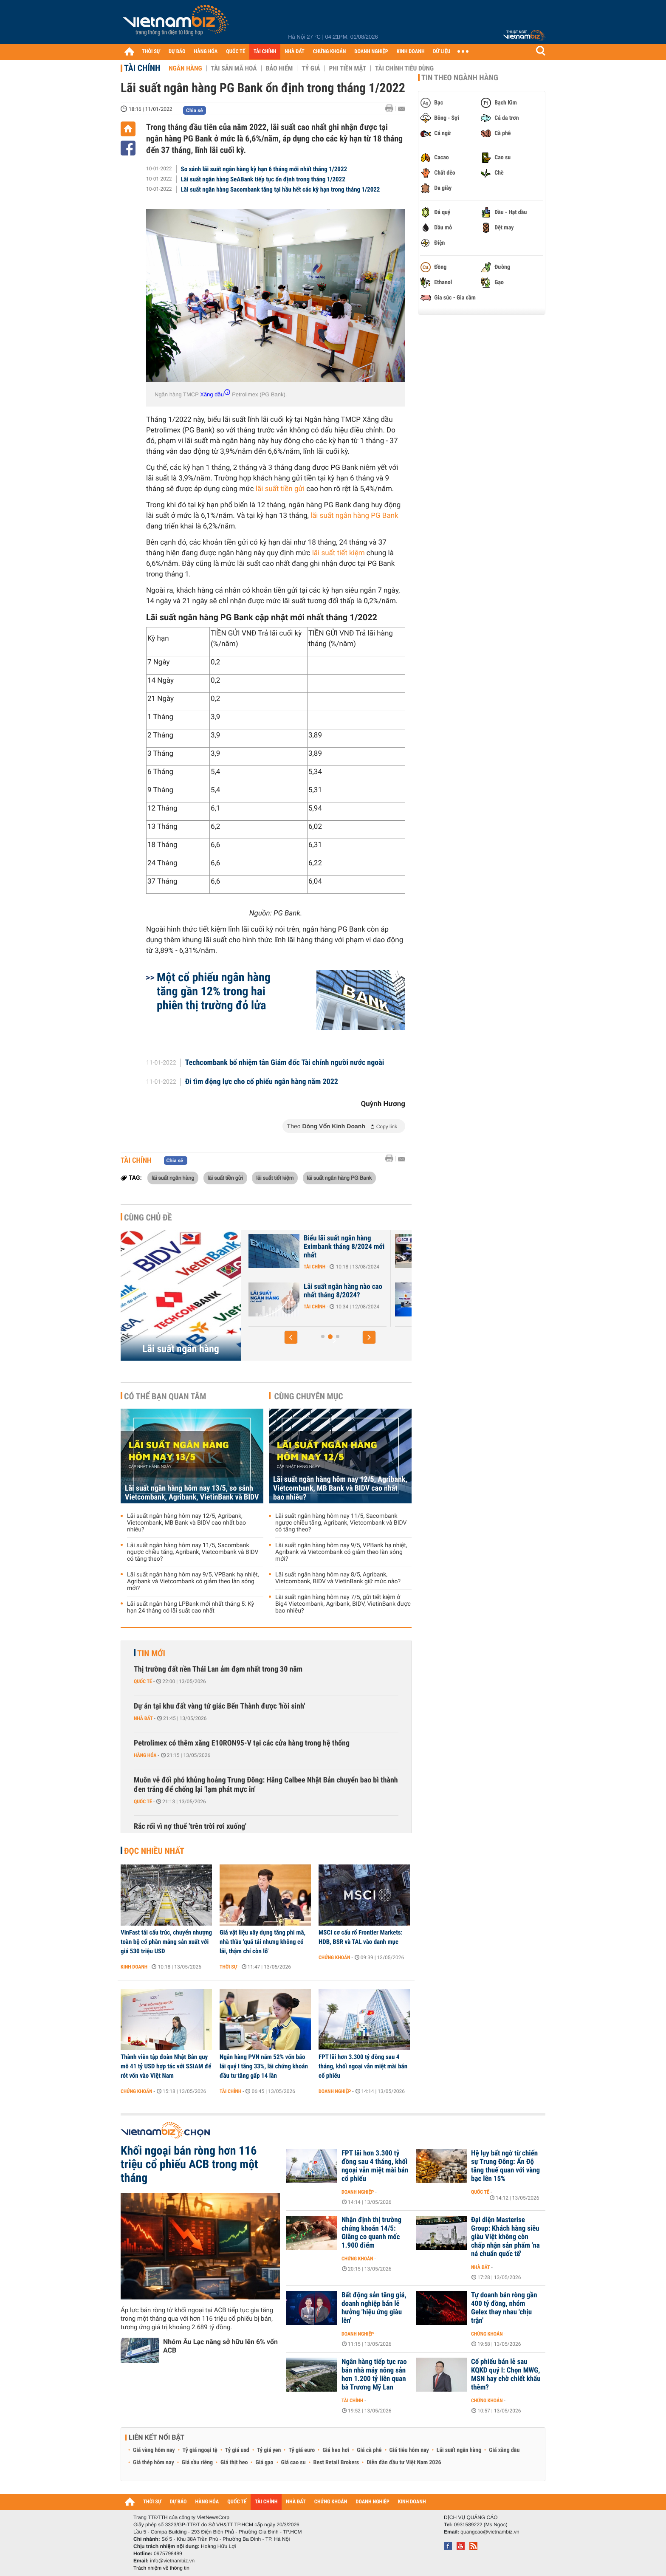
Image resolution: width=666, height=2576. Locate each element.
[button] (291, 1337)
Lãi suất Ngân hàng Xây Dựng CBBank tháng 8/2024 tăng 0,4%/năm (316, 1295)
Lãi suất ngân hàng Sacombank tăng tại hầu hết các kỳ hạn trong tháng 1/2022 (280, 189)
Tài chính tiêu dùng (404, 68)
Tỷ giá (311, 68)
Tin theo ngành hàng (459, 77)
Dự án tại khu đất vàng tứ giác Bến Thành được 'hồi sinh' (219, 1706)
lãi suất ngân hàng (173, 1177)
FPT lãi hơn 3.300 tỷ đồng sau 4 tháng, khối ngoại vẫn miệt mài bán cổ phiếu (363, 2066)
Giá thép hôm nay (153, 2463)
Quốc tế (143, 1681)
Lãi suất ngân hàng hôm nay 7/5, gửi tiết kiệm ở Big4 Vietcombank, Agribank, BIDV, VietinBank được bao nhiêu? (343, 1604)
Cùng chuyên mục (308, 1396)
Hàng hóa (145, 1755)
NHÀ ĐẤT (294, 51)
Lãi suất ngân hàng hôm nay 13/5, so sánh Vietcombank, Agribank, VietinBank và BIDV (192, 1493)
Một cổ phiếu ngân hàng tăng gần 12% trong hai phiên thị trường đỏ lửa (214, 991)
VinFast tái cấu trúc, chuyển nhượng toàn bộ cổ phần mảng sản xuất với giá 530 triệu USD (166, 1942)
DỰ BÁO (177, 51)
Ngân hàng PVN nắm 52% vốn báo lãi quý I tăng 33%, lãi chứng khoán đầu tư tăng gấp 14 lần (264, 2066)
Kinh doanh (134, 1967)
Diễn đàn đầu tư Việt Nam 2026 (404, 2463)
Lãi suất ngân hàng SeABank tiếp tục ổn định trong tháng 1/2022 (263, 179)
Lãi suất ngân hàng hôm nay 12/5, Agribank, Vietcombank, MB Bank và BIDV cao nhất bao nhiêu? (186, 1523)
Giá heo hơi (335, 2450)
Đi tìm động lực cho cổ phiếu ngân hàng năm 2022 (261, 1082)
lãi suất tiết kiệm (274, 1177)
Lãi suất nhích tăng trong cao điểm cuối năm (312, 1242)
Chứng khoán (334, 1957)
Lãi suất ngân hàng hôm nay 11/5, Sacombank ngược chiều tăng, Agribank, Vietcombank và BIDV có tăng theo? (193, 1552)
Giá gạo (264, 2463)
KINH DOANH (411, 51)
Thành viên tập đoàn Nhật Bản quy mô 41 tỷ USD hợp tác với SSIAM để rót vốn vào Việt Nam (166, 2066)
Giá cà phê (369, 2450)
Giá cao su (293, 2463)
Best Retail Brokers (336, 2463)
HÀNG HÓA (206, 51)
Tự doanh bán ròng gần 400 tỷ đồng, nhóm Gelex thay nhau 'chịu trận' (504, 2308)
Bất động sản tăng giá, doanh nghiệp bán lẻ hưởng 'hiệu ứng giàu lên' (373, 2308)
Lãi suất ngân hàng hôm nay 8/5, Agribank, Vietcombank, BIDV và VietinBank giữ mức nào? (338, 1578)
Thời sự (228, 1967)
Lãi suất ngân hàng (180, 1349)
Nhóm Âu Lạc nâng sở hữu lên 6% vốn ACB (220, 2346)
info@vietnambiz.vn (172, 2561)
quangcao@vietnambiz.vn (489, 2532)
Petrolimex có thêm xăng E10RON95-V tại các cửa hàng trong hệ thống (242, 1743)
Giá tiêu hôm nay (409, 2450)
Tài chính (142, 68)
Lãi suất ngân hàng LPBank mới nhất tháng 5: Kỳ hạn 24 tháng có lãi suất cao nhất (190, 1607)
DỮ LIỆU (441, 51)
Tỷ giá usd (237, 2450)
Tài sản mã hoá (234, 68)
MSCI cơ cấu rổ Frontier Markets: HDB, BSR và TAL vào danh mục (361, 1937)
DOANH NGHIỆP (371, 51)
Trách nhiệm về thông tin (161, 2568)
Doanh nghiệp (335, 2091)
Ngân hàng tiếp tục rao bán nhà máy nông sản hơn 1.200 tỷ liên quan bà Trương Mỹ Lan (374, 2375)
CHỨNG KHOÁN (329, 51)
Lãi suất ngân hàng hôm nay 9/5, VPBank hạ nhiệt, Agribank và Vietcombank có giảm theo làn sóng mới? (193, 1581)
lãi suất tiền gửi (225, 1177)
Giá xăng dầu (504, 2450)
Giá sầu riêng (197, 2463)
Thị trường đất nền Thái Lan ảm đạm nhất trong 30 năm (218, 1669)
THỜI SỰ (151, 51)
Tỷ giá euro (301, 2450)
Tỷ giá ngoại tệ (200, 2450)
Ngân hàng (185, 68)
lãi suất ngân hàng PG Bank (339, 1177)
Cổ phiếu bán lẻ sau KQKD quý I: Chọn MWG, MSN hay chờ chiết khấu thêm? (506, 2375)
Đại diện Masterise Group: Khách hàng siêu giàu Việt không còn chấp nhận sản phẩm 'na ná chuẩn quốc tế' (505, 2237)
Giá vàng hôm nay (154, 2450)
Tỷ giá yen (269, 2450)
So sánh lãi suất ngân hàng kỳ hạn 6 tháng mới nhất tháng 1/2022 (264, 169)
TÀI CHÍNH (265, 51)
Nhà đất (143, 1718)
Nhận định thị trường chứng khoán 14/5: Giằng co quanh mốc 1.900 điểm (371, 2233)
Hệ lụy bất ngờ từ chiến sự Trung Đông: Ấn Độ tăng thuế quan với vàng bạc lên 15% (505, 2166)
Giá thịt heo (234, 2463)
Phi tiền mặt (347, 68)
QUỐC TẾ (235, 51)
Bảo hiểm (279, 68)
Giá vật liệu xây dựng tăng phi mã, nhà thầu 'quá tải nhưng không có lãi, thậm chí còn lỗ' (262, 1942)
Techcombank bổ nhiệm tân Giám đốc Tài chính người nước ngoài (284, 1063)
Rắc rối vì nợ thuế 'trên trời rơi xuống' (190, 1826)
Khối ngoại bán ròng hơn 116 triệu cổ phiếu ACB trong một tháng (189, 2164)
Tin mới (151, 1653)
